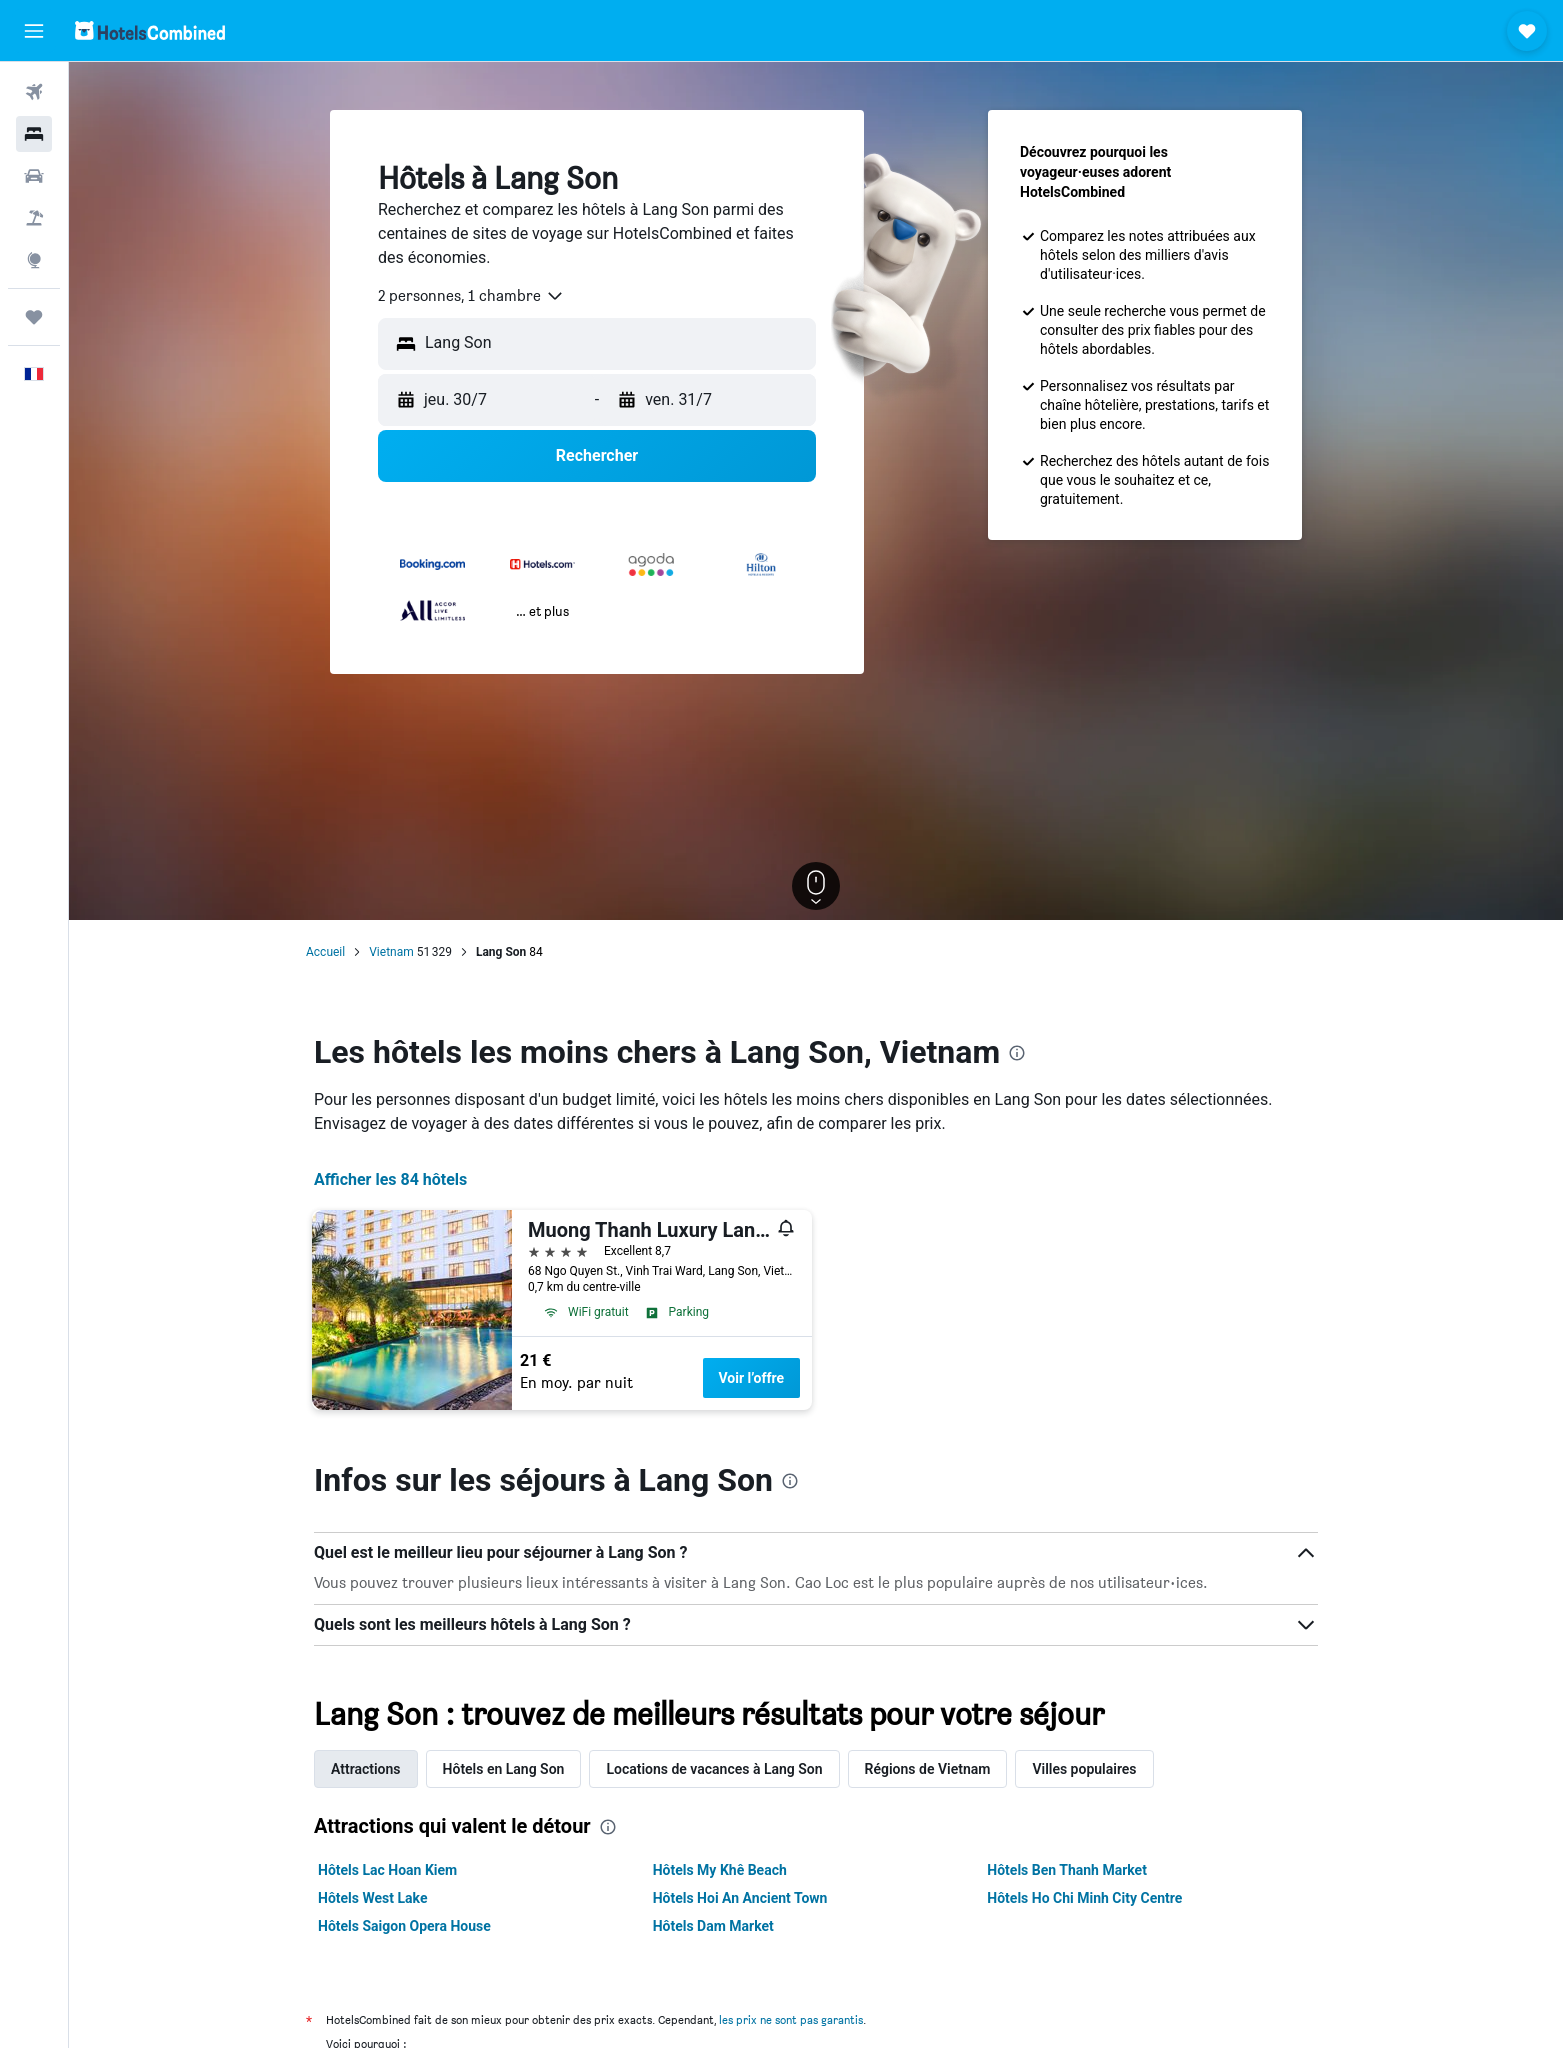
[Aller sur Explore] (34, 260)
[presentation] (1017, 1053)
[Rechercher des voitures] (34, 176)
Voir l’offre (752, 1378)
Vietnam (391, 952)
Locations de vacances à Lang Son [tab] (714, 1769)
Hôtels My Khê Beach (720, 1870)
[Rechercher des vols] (34, 92)
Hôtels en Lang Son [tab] (504, 1769)
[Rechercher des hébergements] (34, 134)
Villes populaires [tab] (1084, 1769)
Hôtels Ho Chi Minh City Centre (1084, 1898)
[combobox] (471, 296)
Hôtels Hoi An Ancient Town (740, 1898)
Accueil (325, 952)
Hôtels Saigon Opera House (404, 1926)
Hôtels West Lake (372, 1898)
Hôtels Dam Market (713, 1926)
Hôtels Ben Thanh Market (1067, 1870)
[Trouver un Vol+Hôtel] (34, 218)
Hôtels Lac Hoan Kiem (387, 1870)
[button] (34, 31)
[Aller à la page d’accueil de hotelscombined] (150, 30)
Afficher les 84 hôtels (390, 1179)
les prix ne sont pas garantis (791, 2019)
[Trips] (34, 317)
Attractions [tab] (366, 1769)
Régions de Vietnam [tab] (928, 1769)
